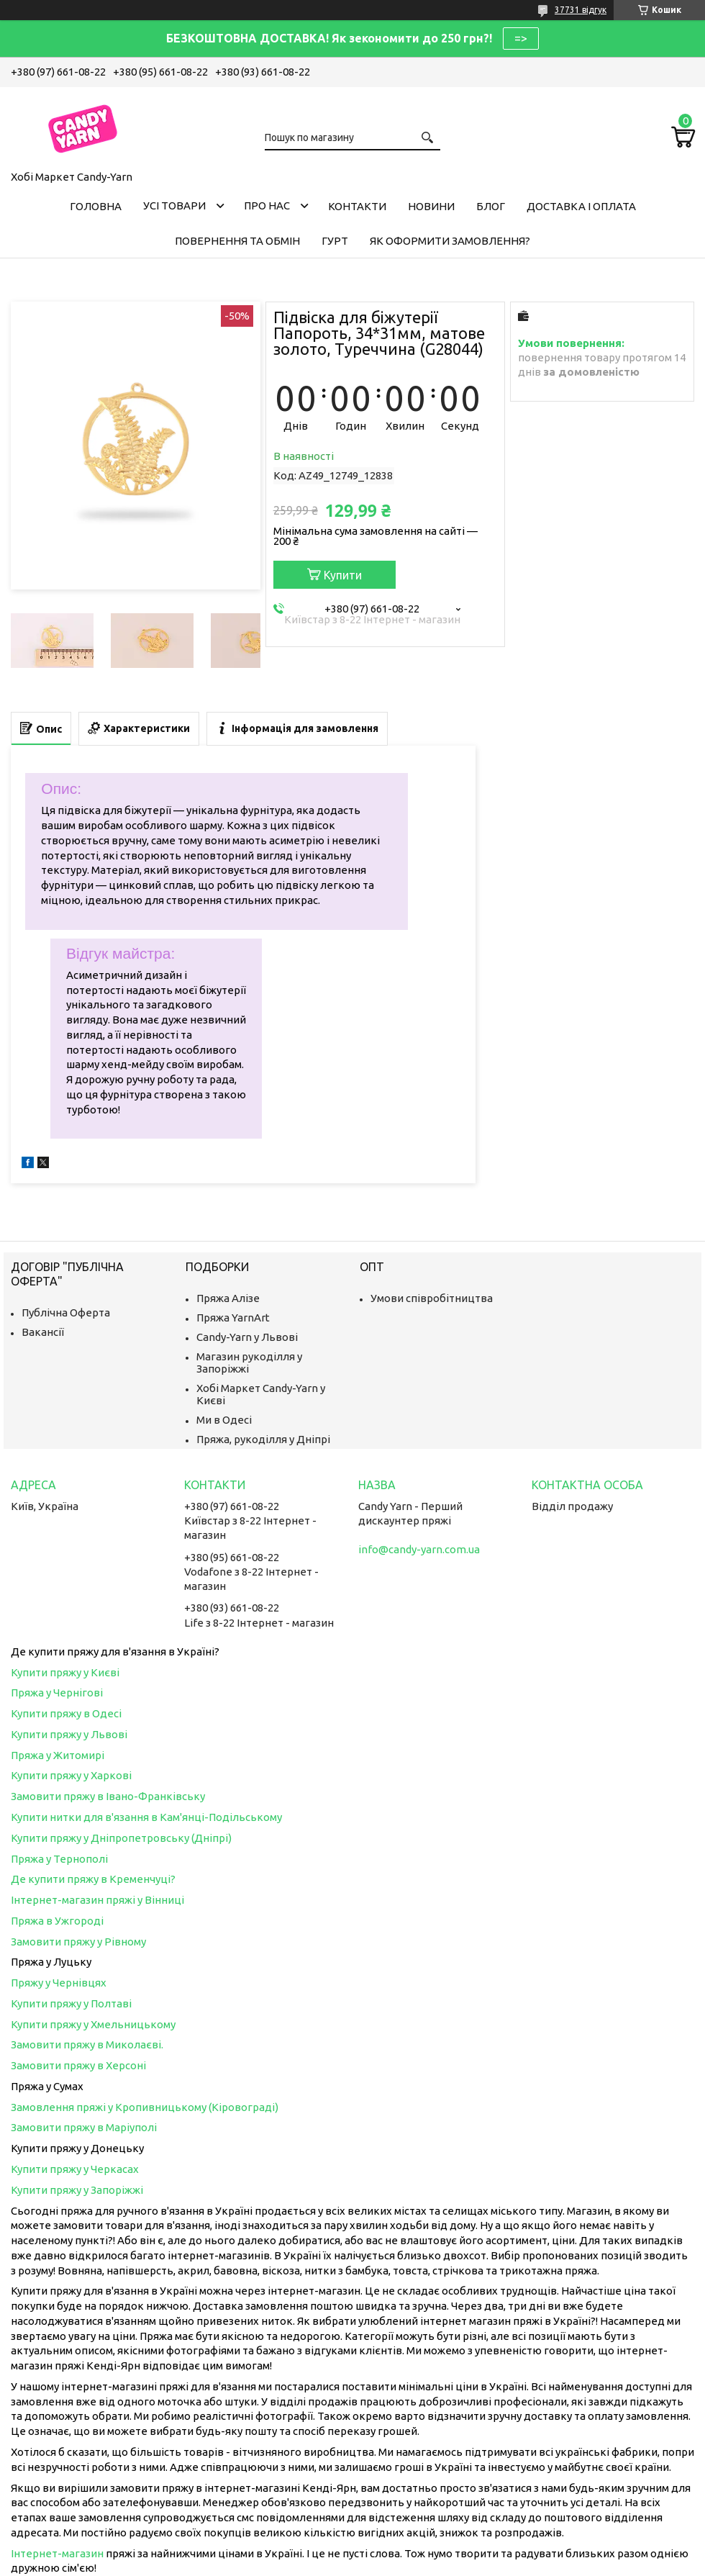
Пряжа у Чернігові (57, 1692)
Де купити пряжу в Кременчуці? (93, 1879)
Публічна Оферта (66, 1312)
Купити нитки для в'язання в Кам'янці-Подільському (146, 1817)
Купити (343, 575)
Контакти (357, 206)
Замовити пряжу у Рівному (78, 1941)
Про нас (267, 205)
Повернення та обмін (237, 241)
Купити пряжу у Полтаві (71, 2003)
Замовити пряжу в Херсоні (78, 2065)
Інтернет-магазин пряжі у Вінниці (97, 1900)
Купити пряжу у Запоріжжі (77, 2190)
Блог (490, 206)
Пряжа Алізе (228, 1298)
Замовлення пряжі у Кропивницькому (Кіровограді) (144, 2107)
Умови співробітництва (431, 1298)
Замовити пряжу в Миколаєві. (87, 2044)
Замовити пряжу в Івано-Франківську (108, 1796)
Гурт (335, 241)
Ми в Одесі (224, 1420)
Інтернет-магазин (57, 2553)
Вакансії (43, 1332)
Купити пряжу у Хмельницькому (93, 2024)
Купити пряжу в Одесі (66, 1713)
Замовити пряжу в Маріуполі (84, 2127)
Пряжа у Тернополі (59, 1859)
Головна (96, 206)
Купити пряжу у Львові (69, 1734)
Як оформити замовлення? (450, 241)
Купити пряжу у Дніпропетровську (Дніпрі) (121, 1838)
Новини (431, 206)
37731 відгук (580, 9)
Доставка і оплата (581, 206)
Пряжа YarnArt (233, 1317)
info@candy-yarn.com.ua (419, 1549)
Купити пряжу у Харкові (71, 1775)
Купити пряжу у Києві (65, 1672)
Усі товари (174, 205)
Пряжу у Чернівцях (58, 1982)
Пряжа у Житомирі (57, 1755)
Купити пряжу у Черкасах (75, 2169)
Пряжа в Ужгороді (57, 1921)
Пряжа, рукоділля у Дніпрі (263, 1439)
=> (520, 38)
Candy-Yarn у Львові (247, 1337)
